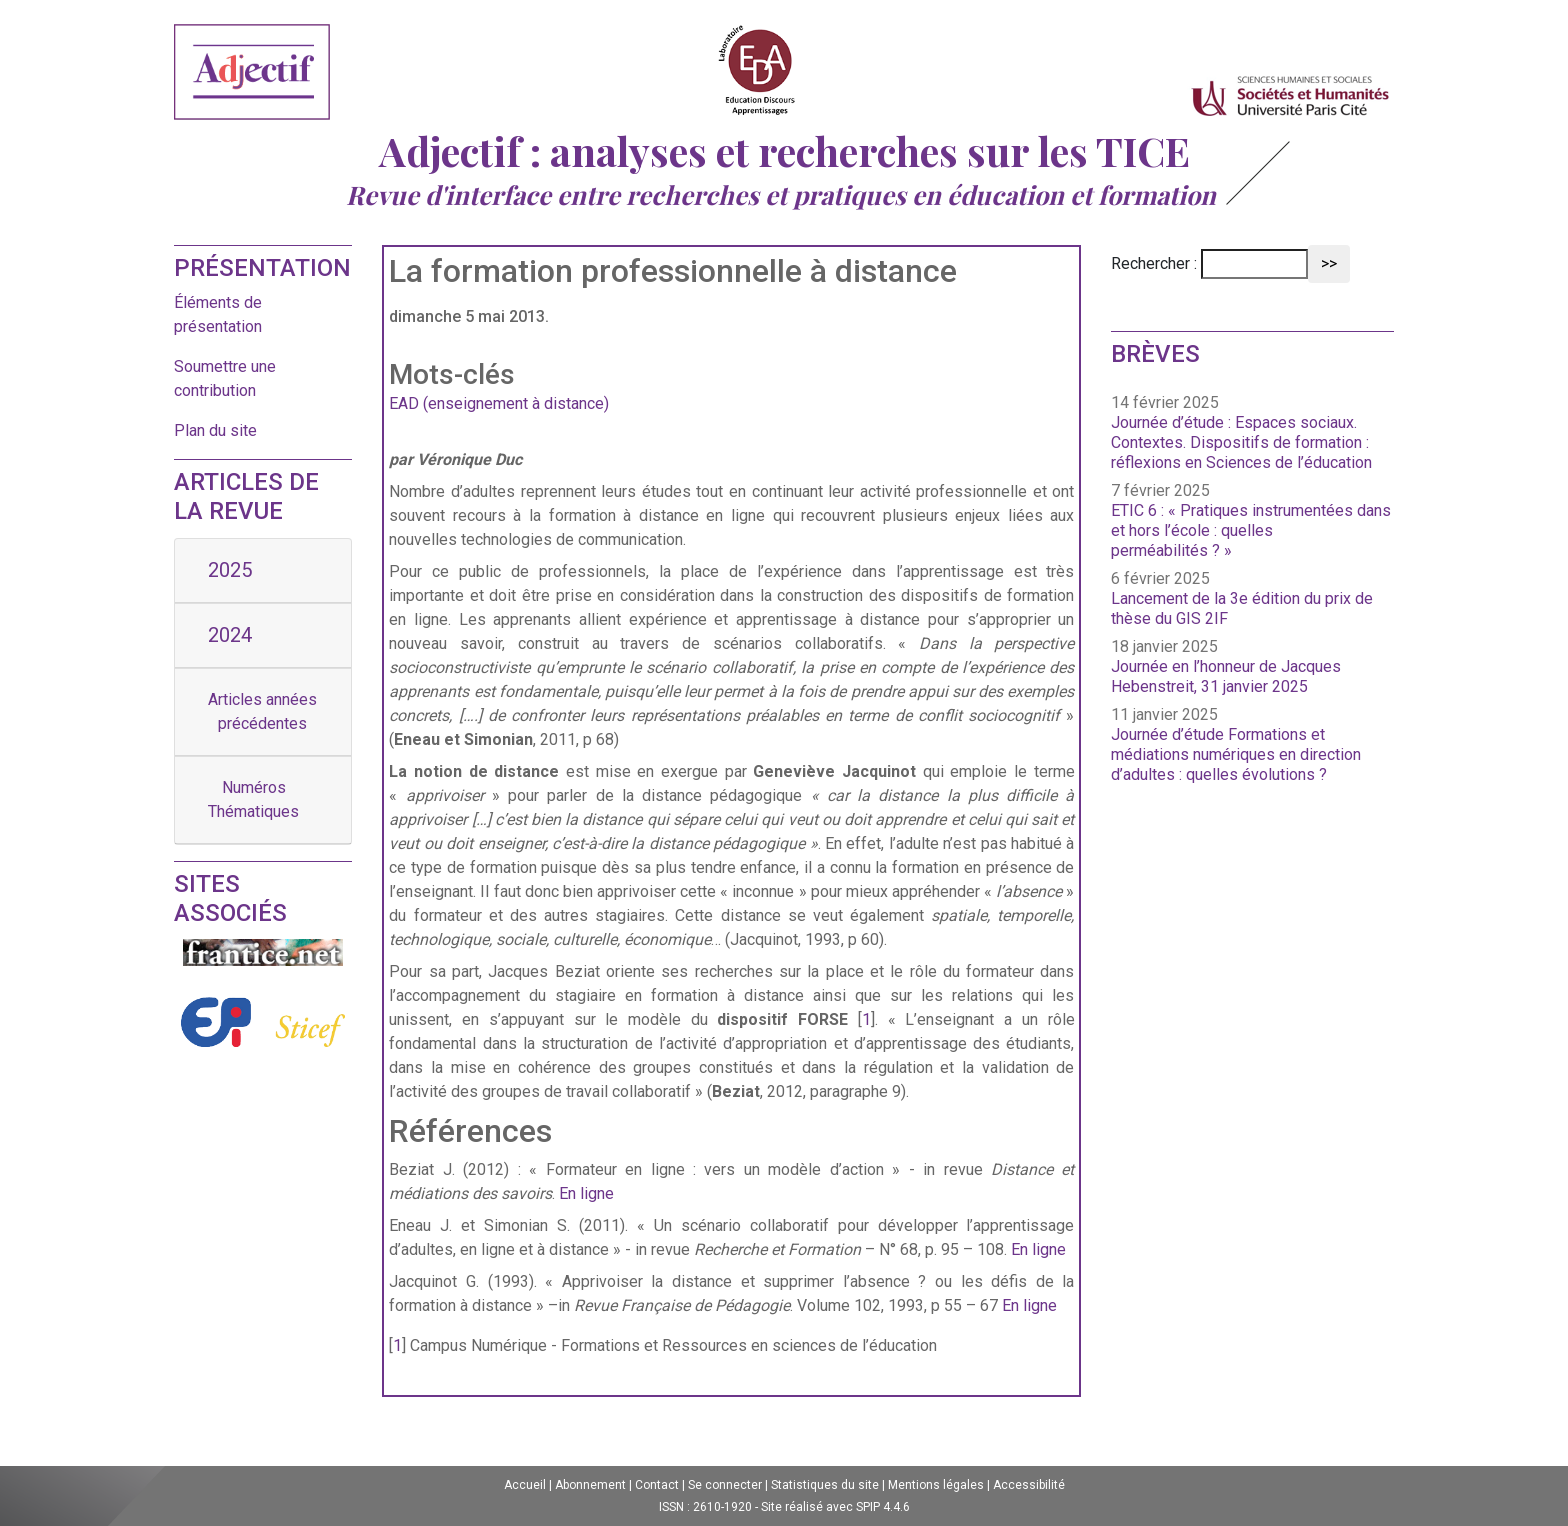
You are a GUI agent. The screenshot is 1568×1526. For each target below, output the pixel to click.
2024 (230, 635)
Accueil (525, 1485)
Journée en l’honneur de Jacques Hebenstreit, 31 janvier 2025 (1226, 676)
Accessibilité (1029, 1485)
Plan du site (215, 430)
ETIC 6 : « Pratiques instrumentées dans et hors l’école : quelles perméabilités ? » (1251, 530)
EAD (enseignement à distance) (499, 403)
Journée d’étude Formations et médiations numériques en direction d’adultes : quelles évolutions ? (1236, 754)
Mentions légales (936, 1485)
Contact (657, 1485)
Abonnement (590, 1485)
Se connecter (725, 1485)
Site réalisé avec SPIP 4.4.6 (835, 1507)
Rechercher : (1154, 263)
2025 (230, 570)
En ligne (586, 1193)
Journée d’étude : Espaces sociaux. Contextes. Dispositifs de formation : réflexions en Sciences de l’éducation (1241, 442)
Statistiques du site (825, 1485)
